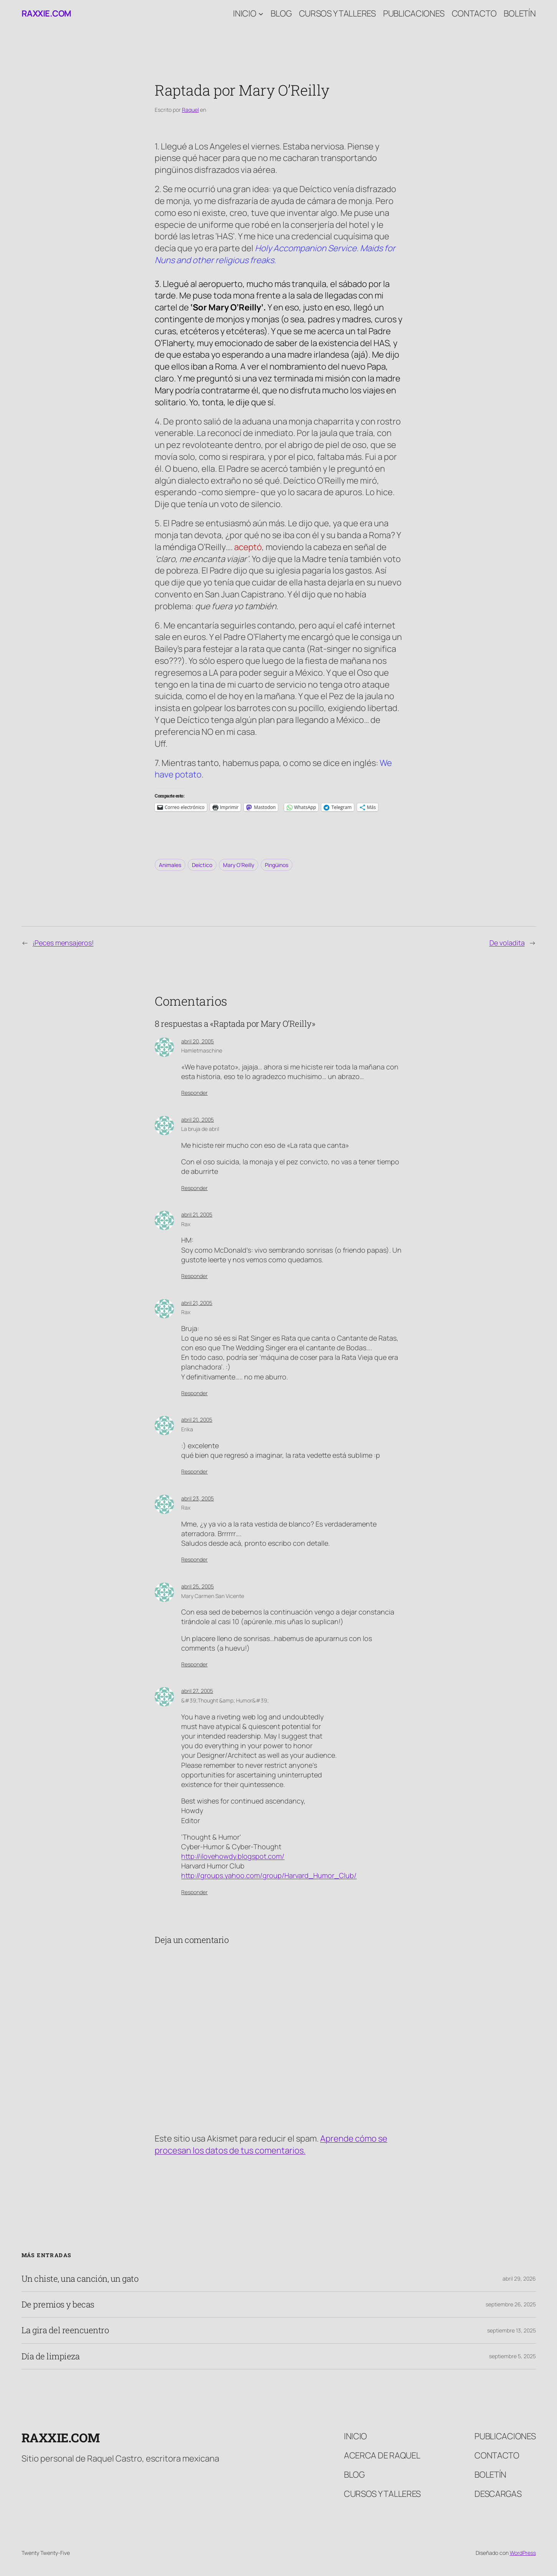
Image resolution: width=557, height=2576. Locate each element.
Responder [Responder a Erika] (194, 1471)
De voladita (507, 942)
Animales (170, 865)
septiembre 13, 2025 (511, 2330)
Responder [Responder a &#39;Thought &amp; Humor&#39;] (194, 1892)
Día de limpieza (50, 2356)
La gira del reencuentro (65, 2330)
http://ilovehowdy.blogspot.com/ (232, 1856)
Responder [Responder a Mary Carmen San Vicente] (194, 1664)
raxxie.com (46, 13)
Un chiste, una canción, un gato (80, 2279)
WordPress (523, 2552)
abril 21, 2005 (196, 1214)
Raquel (190, 109)
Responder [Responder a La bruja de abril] (194, 1188)
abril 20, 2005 (197, 1041)
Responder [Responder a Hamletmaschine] (194, 1092)
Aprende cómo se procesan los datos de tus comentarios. (271, 2144)
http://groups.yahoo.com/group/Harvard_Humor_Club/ (269, 1875)
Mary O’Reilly (238, 865)
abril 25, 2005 (197, 1586)
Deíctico (202, 865)
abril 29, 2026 (519, 2278)
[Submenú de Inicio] (260, 13)
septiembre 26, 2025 (511, 2304)
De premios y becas (57, 2304)
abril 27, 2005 (197, 1690)
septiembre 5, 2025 (512, 2356)
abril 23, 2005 (197, 1498)
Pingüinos (276, 865)
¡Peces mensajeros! (63, 942)
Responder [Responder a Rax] (194, 1276)
